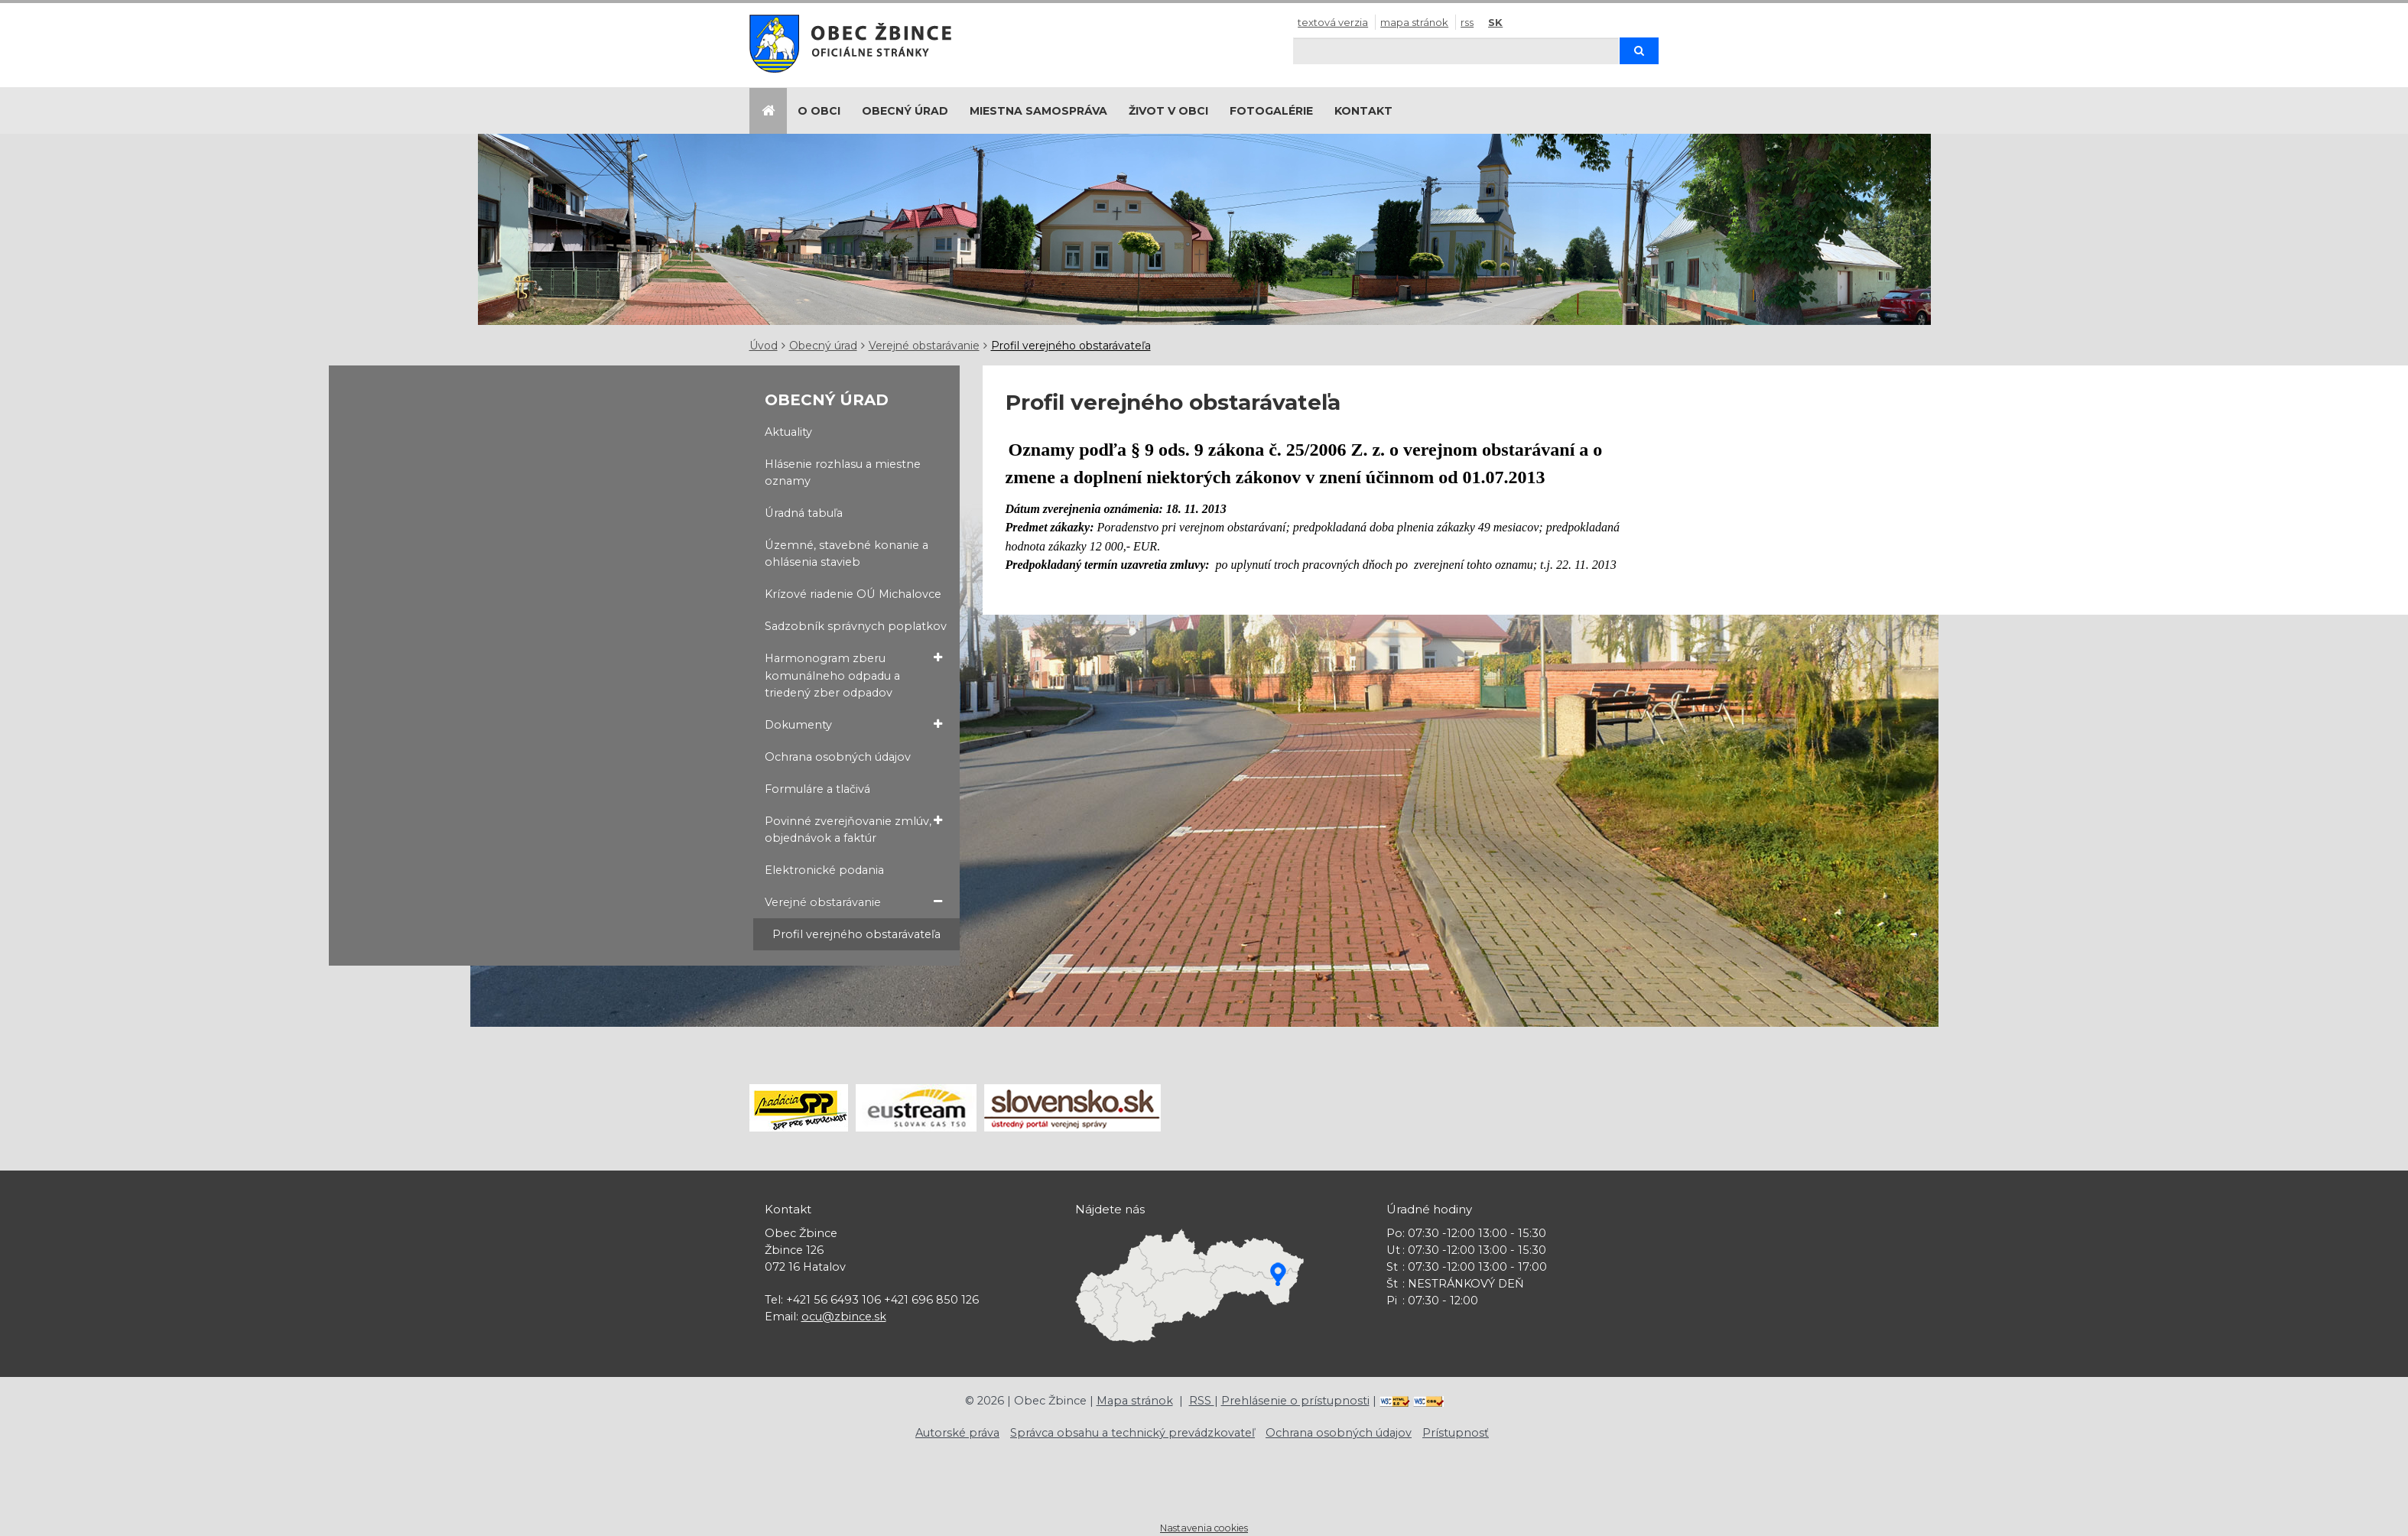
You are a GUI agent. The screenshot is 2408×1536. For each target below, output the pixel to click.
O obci (819, 111)
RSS (1467, 22)
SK (1495, 22)
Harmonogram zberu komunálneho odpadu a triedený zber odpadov (853, 674)
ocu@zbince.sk (843, 1316)
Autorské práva (957, 1433)
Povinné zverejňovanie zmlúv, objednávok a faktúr (853, 829)
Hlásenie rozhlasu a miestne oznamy (843, 472)
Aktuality (788, 432)
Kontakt (1363, 111)
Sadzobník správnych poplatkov (856, 626)
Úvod (763, 345)
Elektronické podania (824, 870)
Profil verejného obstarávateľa (1071, 345)
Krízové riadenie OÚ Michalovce (853, 594)
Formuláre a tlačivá (817, 789)
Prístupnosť (1455, 1433)
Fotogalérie (1271, 111)
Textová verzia (1333, 22)
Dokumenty (853, 724)
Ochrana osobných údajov (838, 757)
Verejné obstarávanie (924, 345)
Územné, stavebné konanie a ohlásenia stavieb (846, 553)
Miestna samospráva (1038, 111)
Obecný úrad (905, 111)
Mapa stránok (1414, 22)
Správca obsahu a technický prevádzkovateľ (1132, 1433)
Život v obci (1168, 111)
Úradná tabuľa (804, 513)
